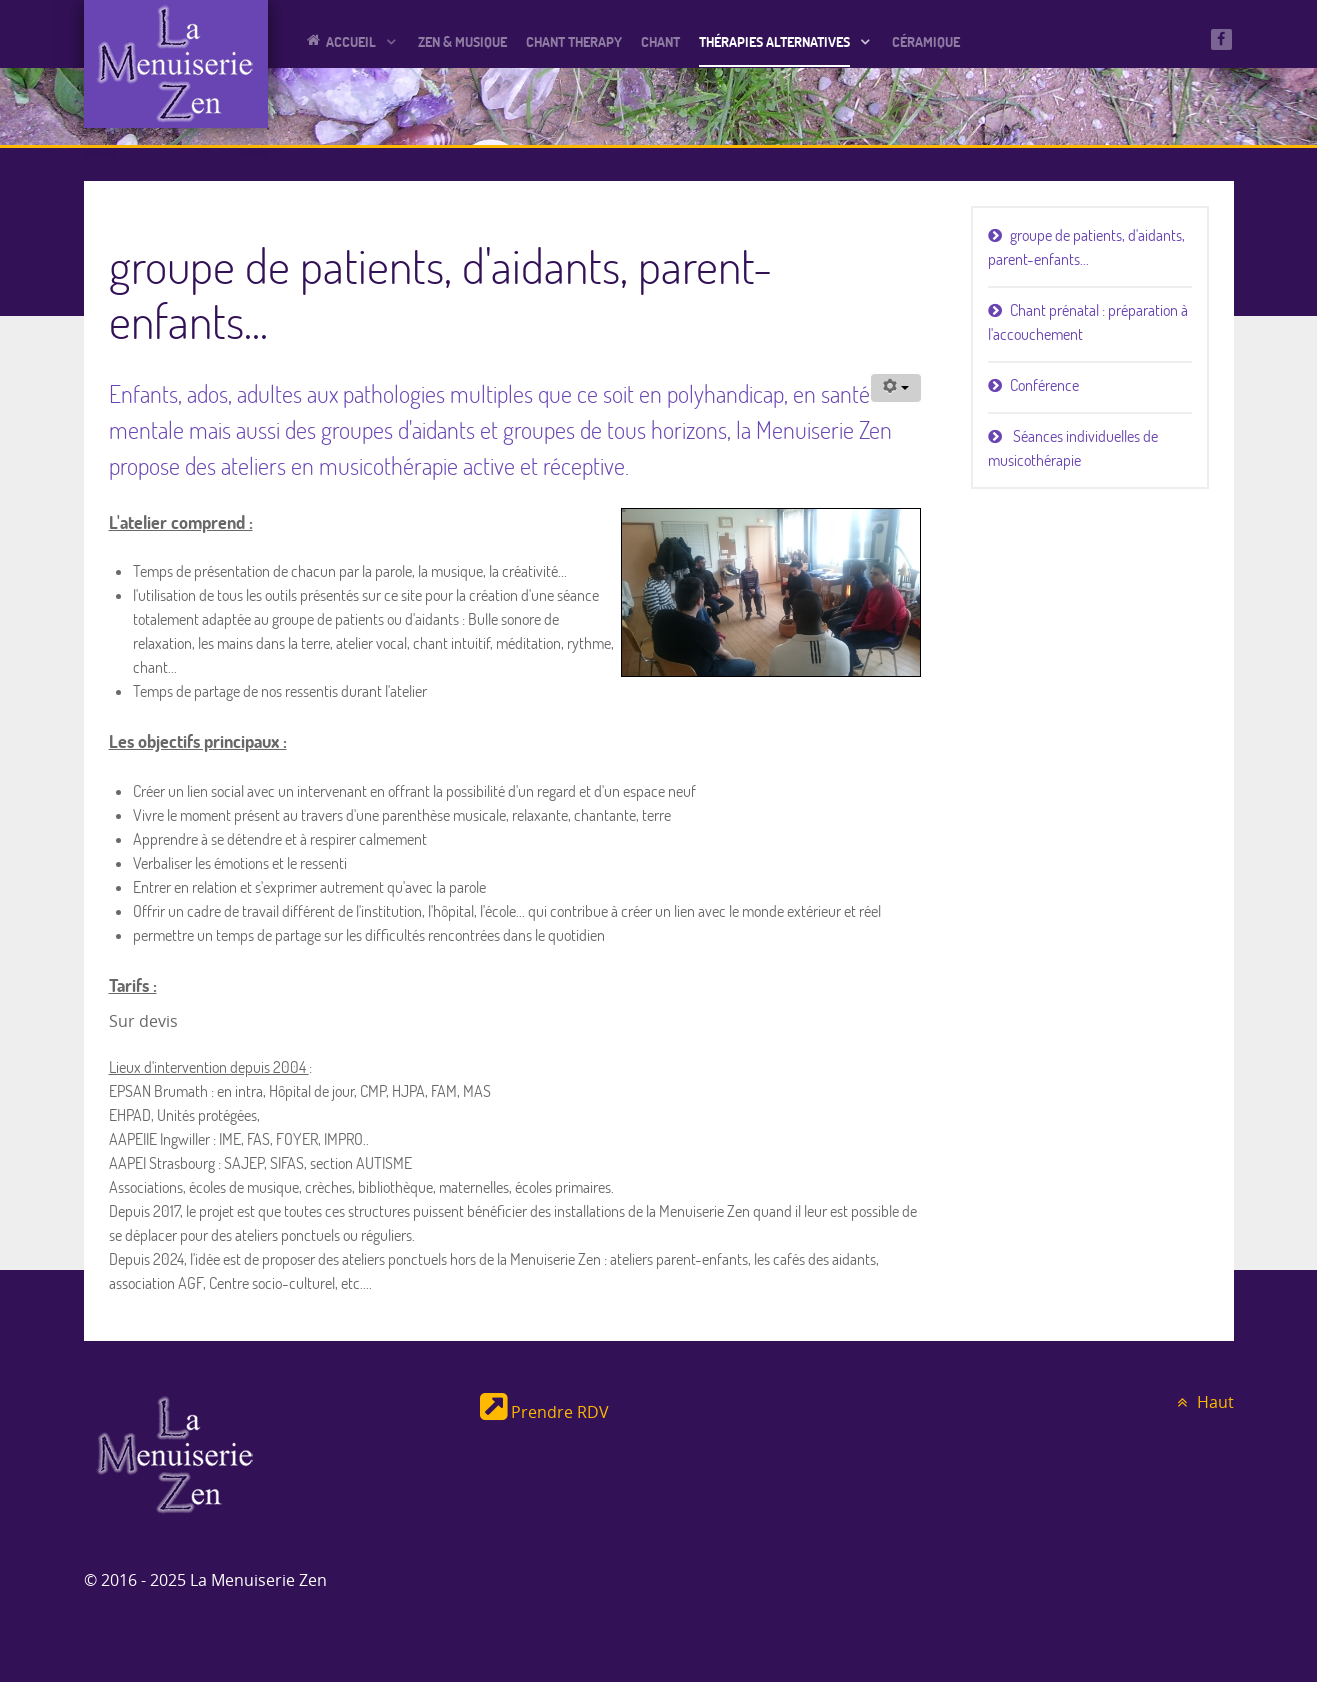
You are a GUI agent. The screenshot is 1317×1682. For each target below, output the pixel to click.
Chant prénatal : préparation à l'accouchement (1088, 322)
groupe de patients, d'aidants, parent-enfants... (1086, 247)
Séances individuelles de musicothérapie (1073, 448)
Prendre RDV (544, 1412)
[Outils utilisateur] (896, 388)
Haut (1203, 1402)
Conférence (1044, 385)
